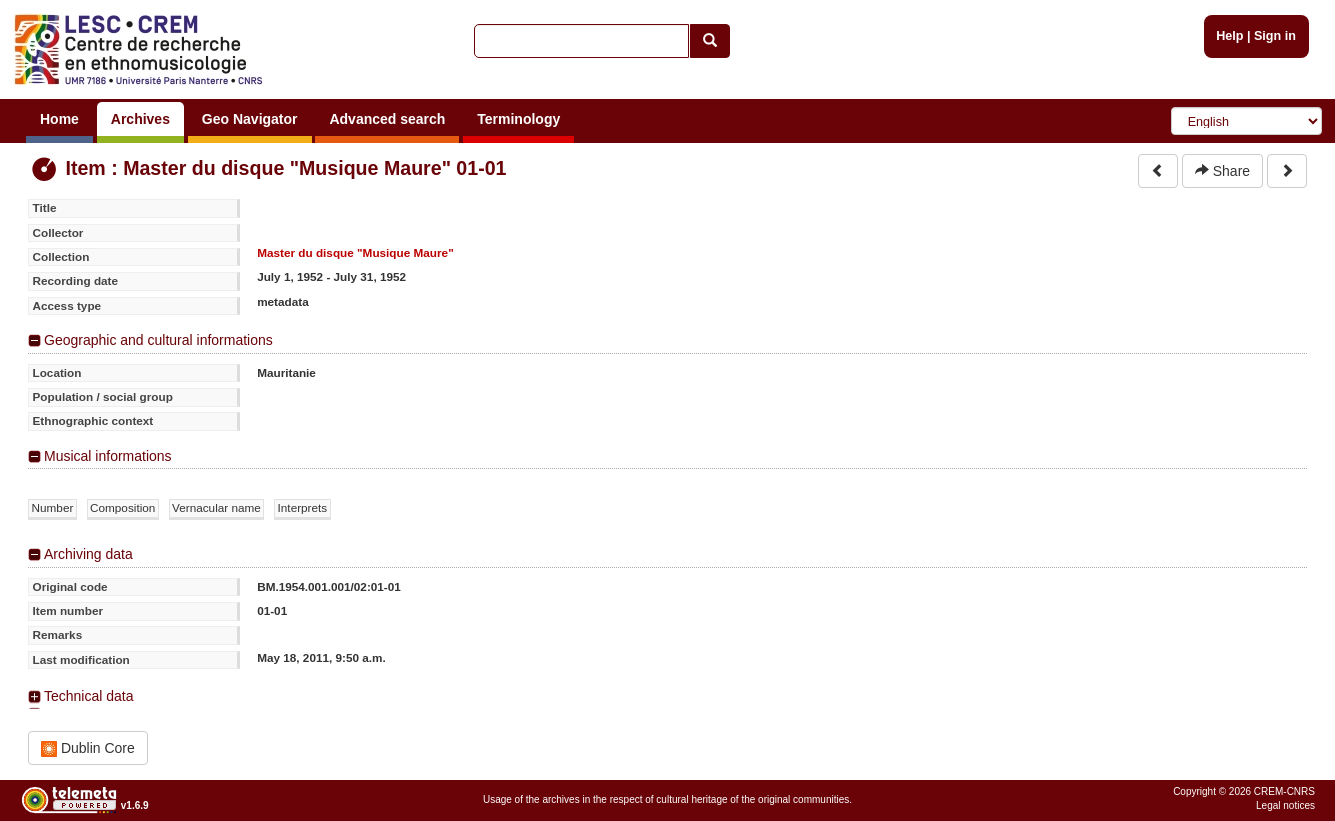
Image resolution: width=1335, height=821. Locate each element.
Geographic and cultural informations (158, 340)
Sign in (1275, 36)
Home (59, 119)
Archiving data (88, 554)
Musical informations (108, 456)
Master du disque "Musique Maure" (355, 252)
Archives (140, 119)
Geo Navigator (250, 119)
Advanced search (387, 119)
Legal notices (1285, 805)
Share (1222, 171)
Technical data (89, 696)
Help (1229, 36)
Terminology (518, 119)
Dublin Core (88, 748)
